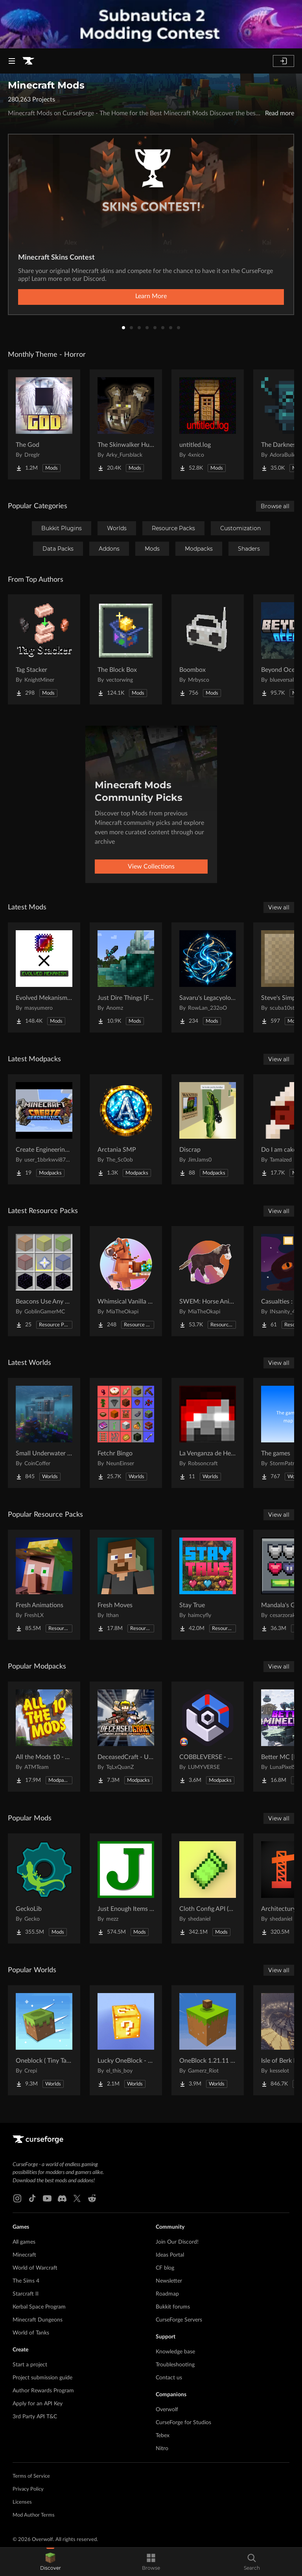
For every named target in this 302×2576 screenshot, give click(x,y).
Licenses (22, 2502)
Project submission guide (42, 2378)
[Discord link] (62, 2198)
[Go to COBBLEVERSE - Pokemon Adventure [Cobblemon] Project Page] (207, 1737)
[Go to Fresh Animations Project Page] (44, 1585)
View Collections (151, 866)
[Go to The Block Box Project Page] (126, 649)
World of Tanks (31, 2333)
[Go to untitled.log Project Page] (207, 424)
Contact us (169, 2378)
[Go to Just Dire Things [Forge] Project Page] (126, 977)
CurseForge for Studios (183, 2422)
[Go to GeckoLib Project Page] (44, 1888)
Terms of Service (31, 2476)
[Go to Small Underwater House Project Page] (44, 1433)
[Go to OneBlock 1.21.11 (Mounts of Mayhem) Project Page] (207, 2040)
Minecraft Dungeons (38, 2320)
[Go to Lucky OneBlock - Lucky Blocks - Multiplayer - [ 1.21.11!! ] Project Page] (126, 2040)
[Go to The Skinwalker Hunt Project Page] (126, 424)
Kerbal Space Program (39, 2307)
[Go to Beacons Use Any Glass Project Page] (44, 1281)
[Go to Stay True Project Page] (207, 1585)
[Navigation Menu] (12, 61)
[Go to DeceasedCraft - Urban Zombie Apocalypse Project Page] (126, 1737)
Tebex (162, 2435)
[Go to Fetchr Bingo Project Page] (126, 1433)
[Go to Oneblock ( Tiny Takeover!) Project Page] (44, 2040)
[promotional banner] (151, 24)
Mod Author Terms (34, 2515)
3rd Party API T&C (35, 2416)
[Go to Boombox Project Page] (207, 649)
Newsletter (169, 2281)
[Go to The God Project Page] (44, 424)
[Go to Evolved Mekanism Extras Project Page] (44, 977)
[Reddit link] (92, 2198)
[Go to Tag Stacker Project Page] (44, 649)
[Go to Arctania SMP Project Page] (126, 1129)
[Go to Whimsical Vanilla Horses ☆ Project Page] (126, 1281)
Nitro (162, 2448)
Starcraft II (26, 2294)
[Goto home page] (28, 61)
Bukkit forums (173, 2307)
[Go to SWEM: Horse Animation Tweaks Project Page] (207, 1281)
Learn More (151, 296)
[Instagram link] (17, 2198)
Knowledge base (175, 2352)
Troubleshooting (175, 2365)
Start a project (30, 2365)
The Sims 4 (26, 2281)
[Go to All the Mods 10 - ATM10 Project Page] (44, 1737)
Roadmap (167, 2294)
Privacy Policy (28, 2489)
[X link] (77, 2198)
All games (24, 2242)
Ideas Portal (170, 2255)
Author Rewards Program (43, 2390)
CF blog (165, 2268)
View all (278, 907)
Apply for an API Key (38, 2403)
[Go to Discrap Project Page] (207, 1129)
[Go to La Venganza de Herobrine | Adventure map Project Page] (207, 1433)
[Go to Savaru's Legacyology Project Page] (207, 977)
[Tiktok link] (32, 2198)
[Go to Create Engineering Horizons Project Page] (44, 1129)
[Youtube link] (47, 2198)
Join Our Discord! (177, 2242)
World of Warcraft (35, 2268)
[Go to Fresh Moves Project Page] (126, 1585)
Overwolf (167, 2409)
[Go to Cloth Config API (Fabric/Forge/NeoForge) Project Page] (207, 1888)
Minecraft (24, 2255)
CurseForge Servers (179, 2320)
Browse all (275, 506)
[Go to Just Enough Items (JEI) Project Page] (126, 1888)
